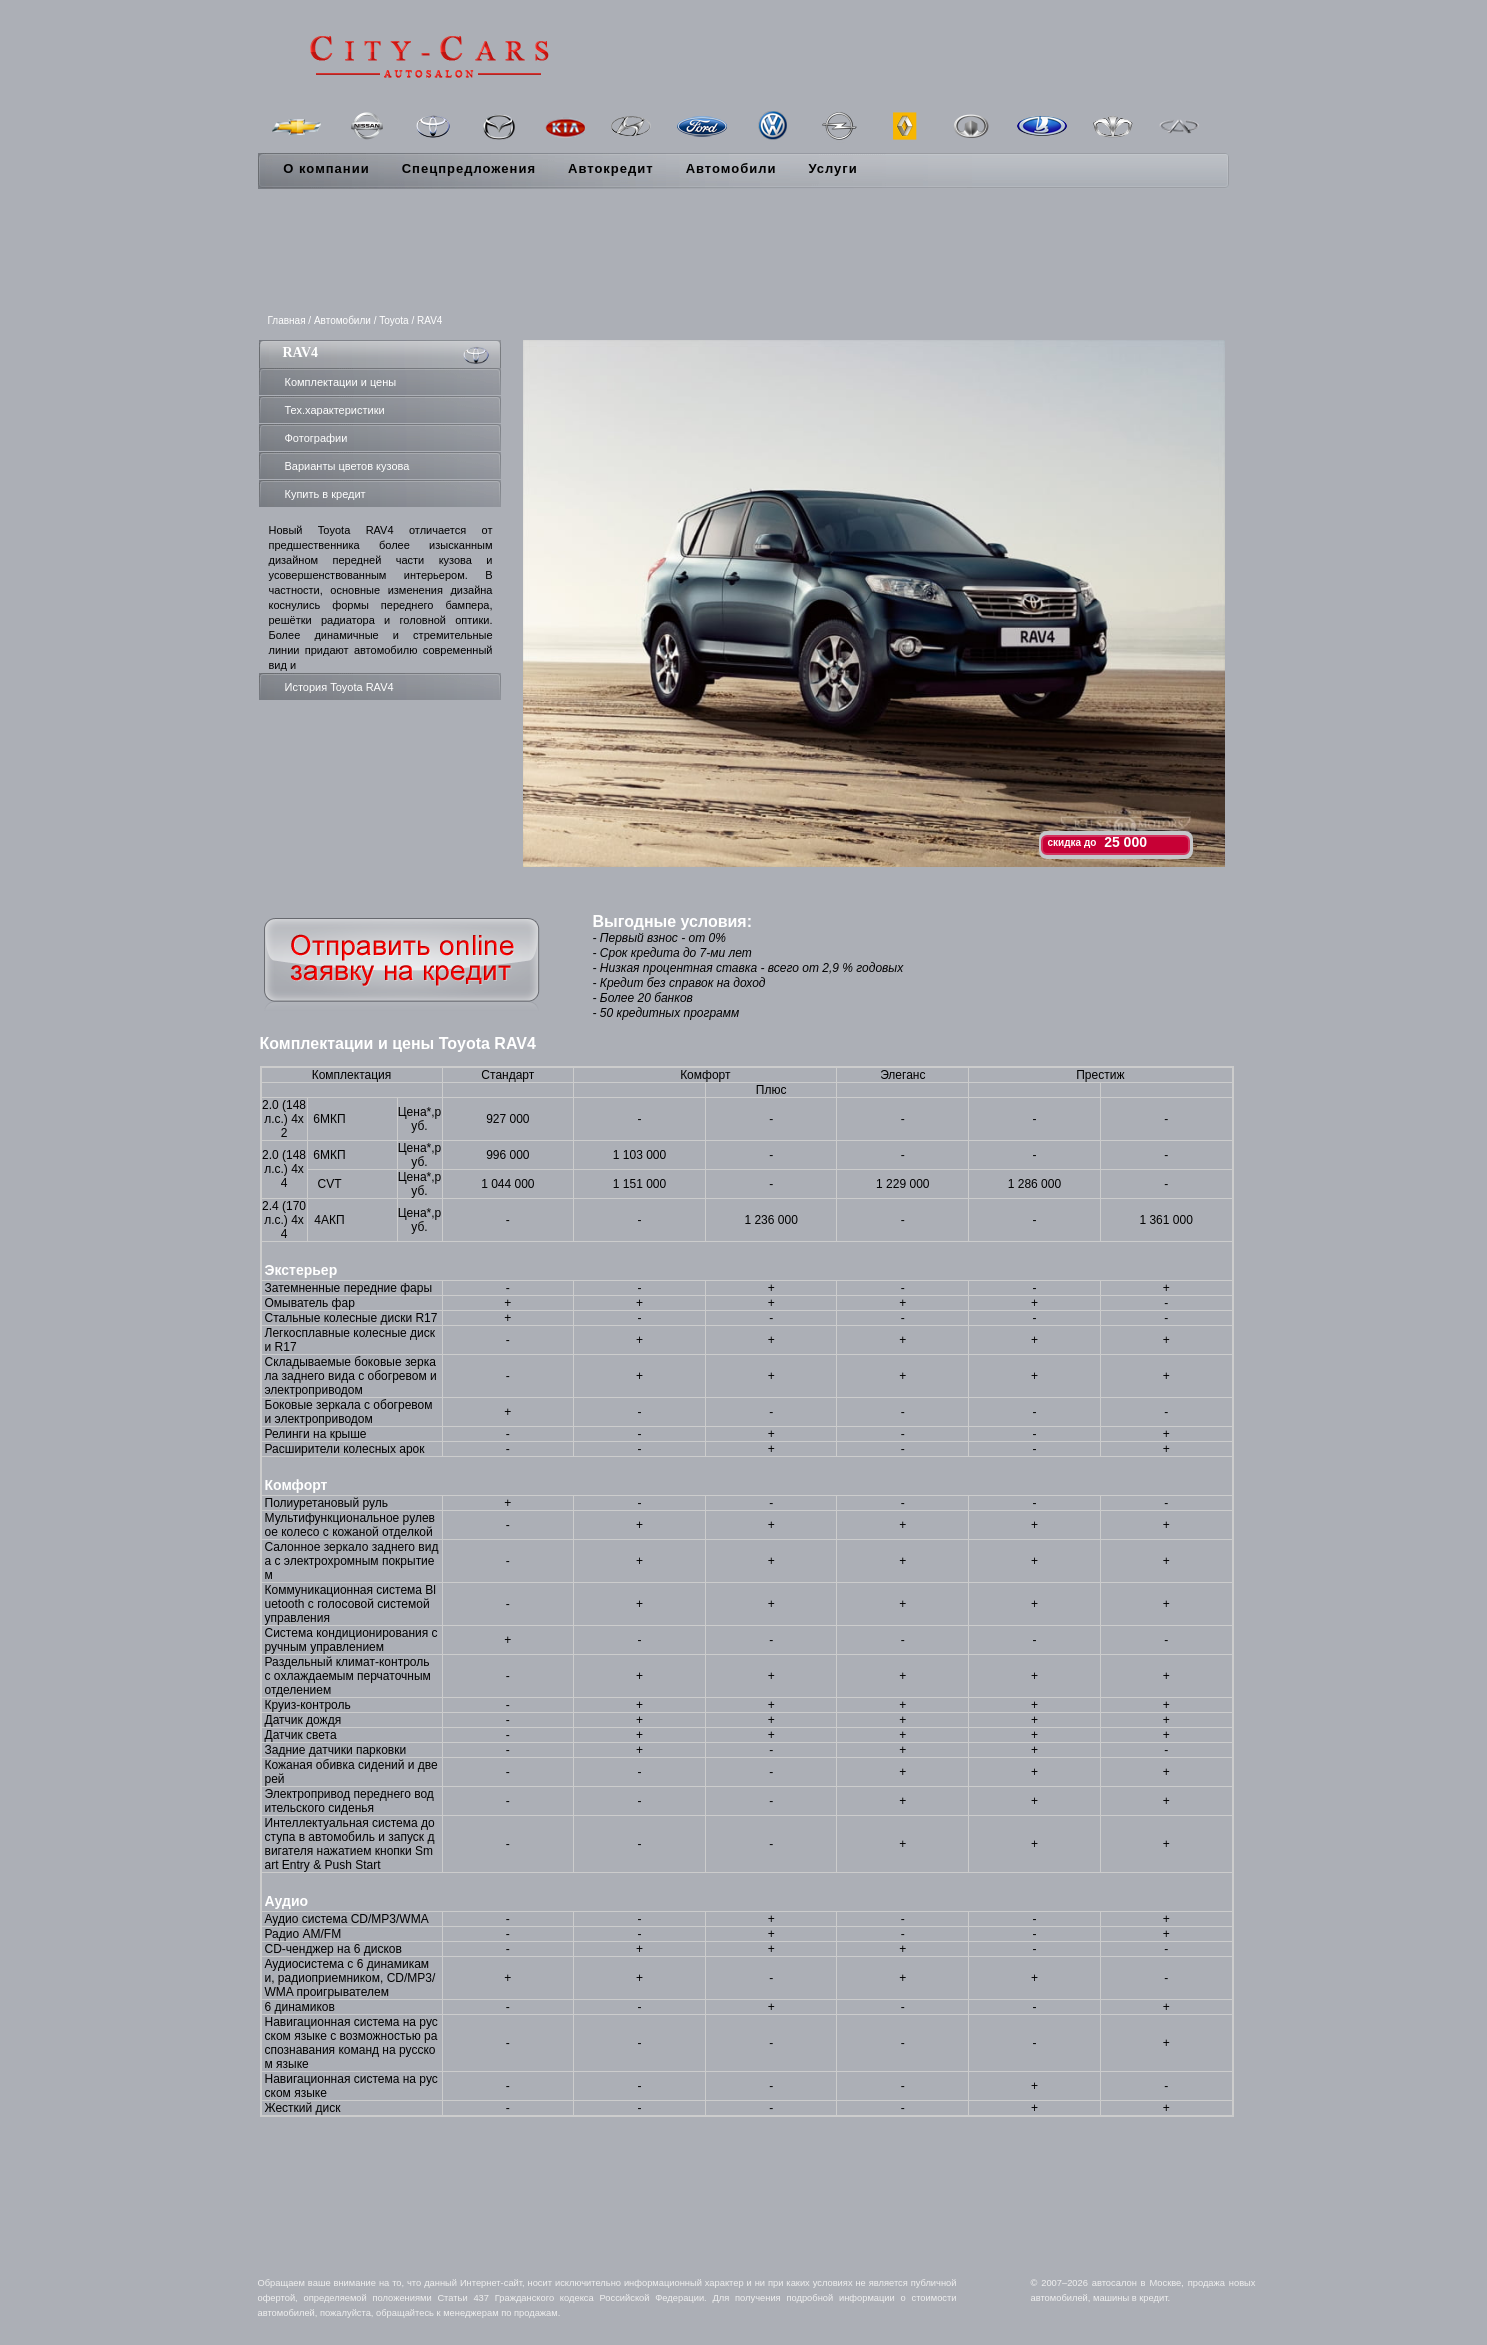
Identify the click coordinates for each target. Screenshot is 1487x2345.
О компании (326, 168)
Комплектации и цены (341, 382)
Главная (287, 320)
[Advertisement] (744, 253)
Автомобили (731, 168)
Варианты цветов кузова (347, 466)
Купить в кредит (325, 494)
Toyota (393, 320)
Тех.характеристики (335, 410)
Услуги (832, 168)
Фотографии (316, 438)
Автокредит (611, 168)
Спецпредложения (469, 168)
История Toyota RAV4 (339, 687)
